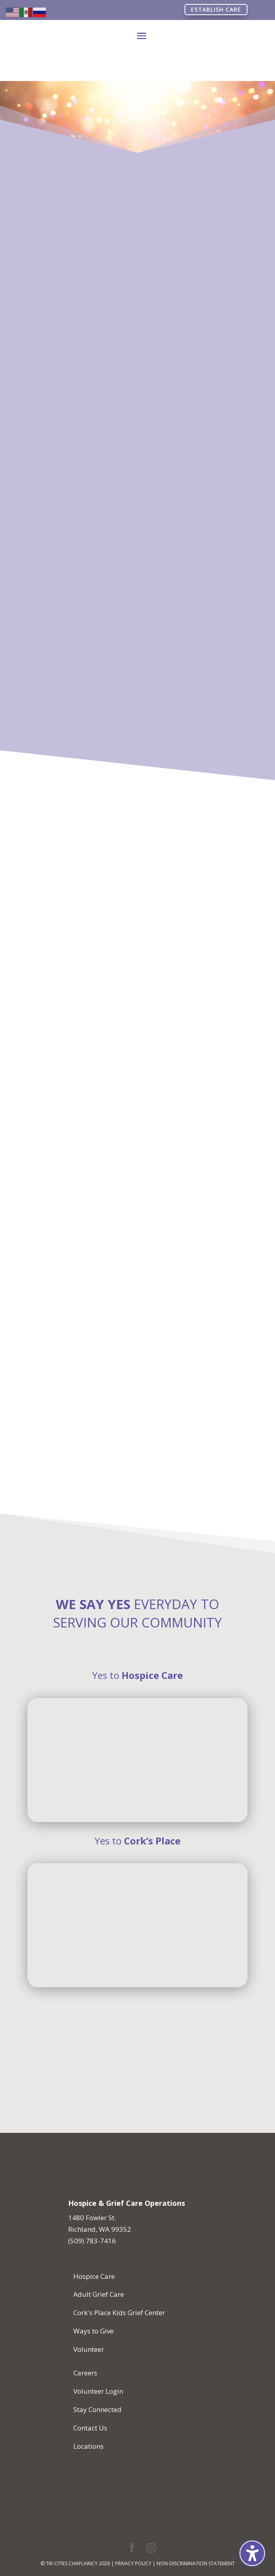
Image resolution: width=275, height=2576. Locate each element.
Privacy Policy (133, 2563)
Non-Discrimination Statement (196, 2563)
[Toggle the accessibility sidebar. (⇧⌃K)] (252, 2553)
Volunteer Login (98, 2391)
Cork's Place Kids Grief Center (119, 2312)
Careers (85, 2372)
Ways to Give (93, 2330)
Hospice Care (94, 2276)
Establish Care (216, 9)
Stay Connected (97, 2409)
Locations (88, 2446)
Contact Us (90, 2427)
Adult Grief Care (98, 2294)
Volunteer (88, 2349)
